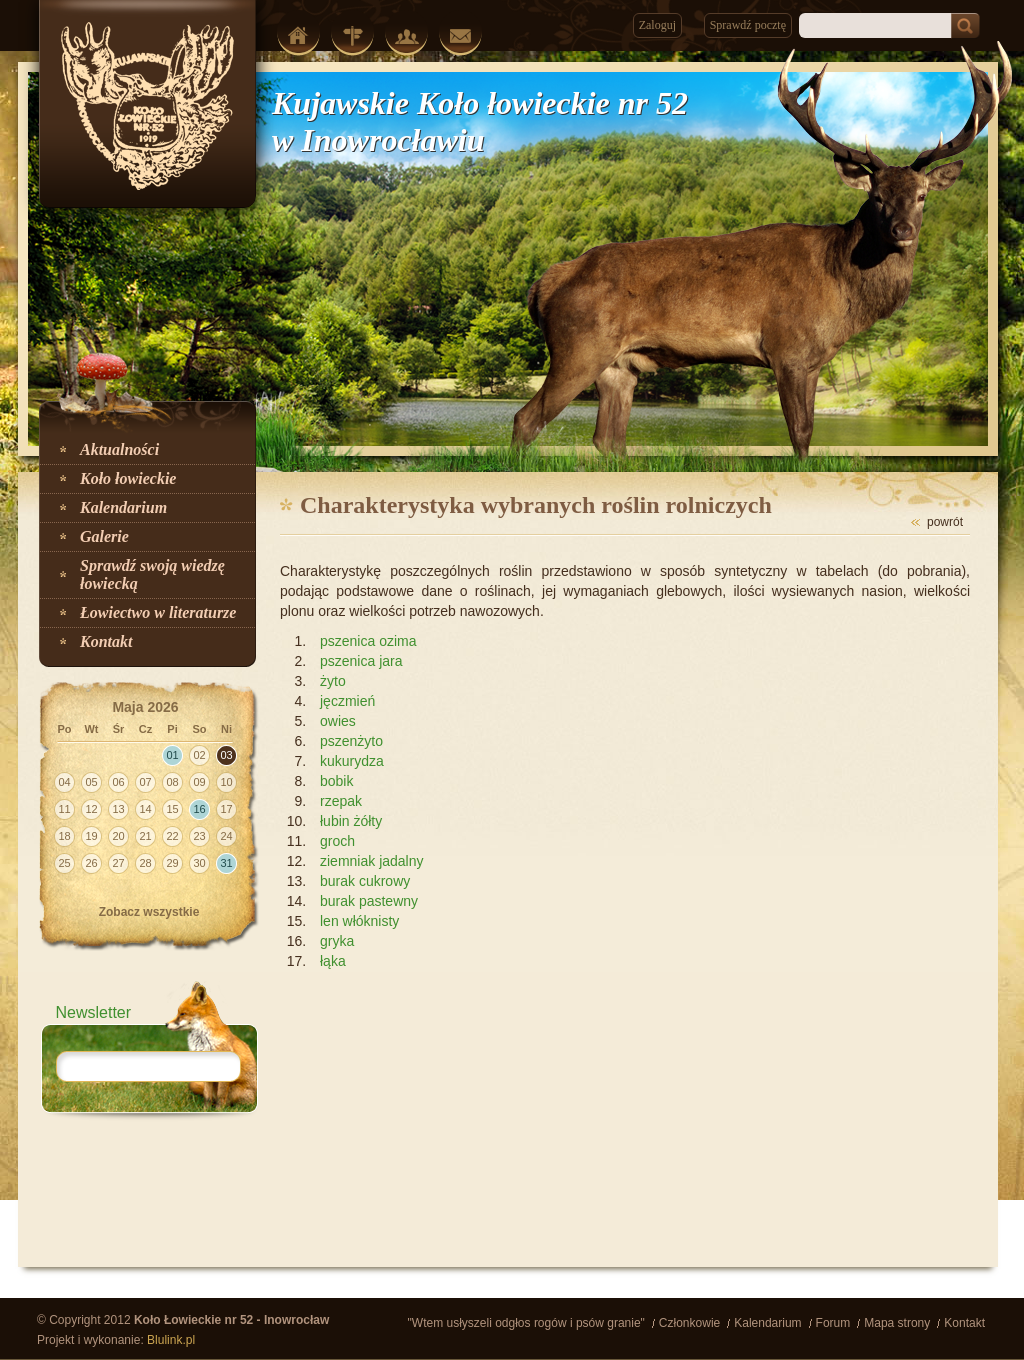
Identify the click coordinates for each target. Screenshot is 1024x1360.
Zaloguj (657, 25)
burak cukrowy (365, 881)
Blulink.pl (171, 1340)
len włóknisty (359, 921)
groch (337, 841)
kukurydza (352, 761)
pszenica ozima (368, 641)
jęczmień (347, 701)
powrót (945, 522)
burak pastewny (369, 901)
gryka (337, 941)
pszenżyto (351, 741)
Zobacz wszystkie (149, 912)
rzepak (341, 801)
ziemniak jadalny (372, 861)
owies (338, 721)
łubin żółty (351, 821)
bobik (336, 781)
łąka (333, 961)
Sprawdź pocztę (748, 25)
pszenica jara (361, 661)
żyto (333, 681)
